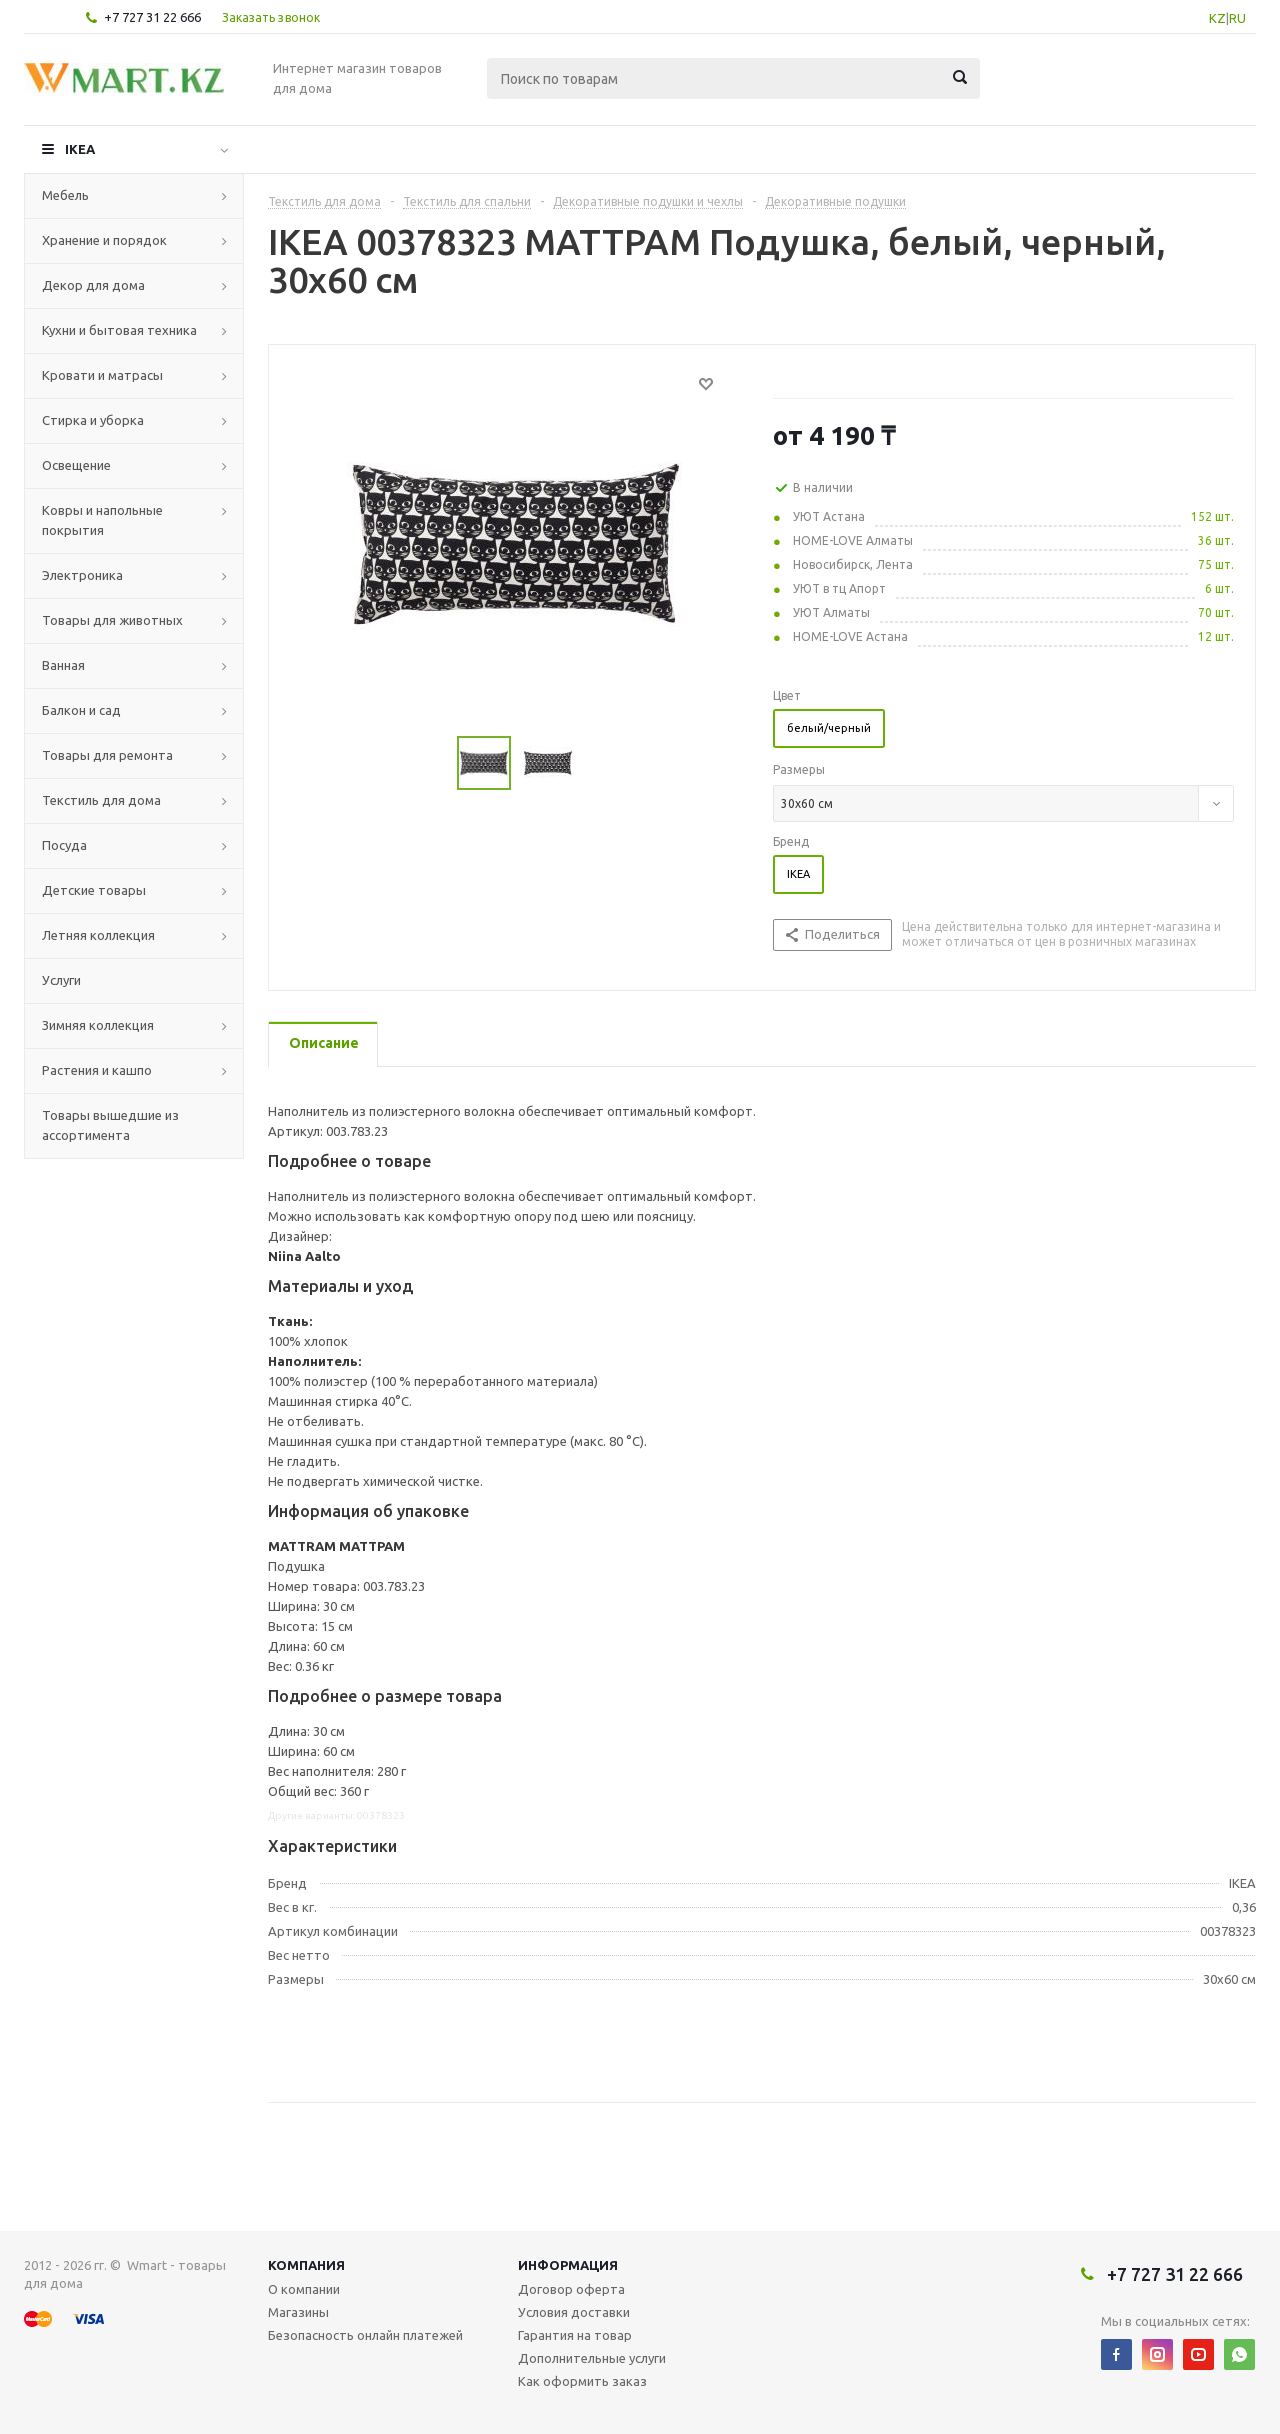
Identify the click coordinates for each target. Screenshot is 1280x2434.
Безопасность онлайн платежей (365, 2335)
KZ (1217, 18)
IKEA (80, 149)
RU (1237, 18)
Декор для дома (93, 285)
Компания (306, 2265)
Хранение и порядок (104, 240)
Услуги (61, 980)
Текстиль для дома (101, 800)
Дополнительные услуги (592, 2358)
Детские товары (94, 890)
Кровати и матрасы (102, 375)
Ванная (63, 665)
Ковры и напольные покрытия (102, 520)
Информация (568, 2265)
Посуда (64, 845)
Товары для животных (112, 620)
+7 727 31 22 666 (152, 17)
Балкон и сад (81, 710)
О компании (304, 2289)
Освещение (76, 465)
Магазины (298, 2312)
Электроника (82, 575)
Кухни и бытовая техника (119, 330)
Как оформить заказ (582, 2381)
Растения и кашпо (97, 1070)
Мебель (65, 195)
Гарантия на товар (575, 2335)
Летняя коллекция (98, 935)
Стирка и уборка (93, 420)
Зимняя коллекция (98, 1025)
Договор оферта (571, 2289)
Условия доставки (574, 2312)
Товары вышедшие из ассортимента (110, 1125)
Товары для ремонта (107, 755)
